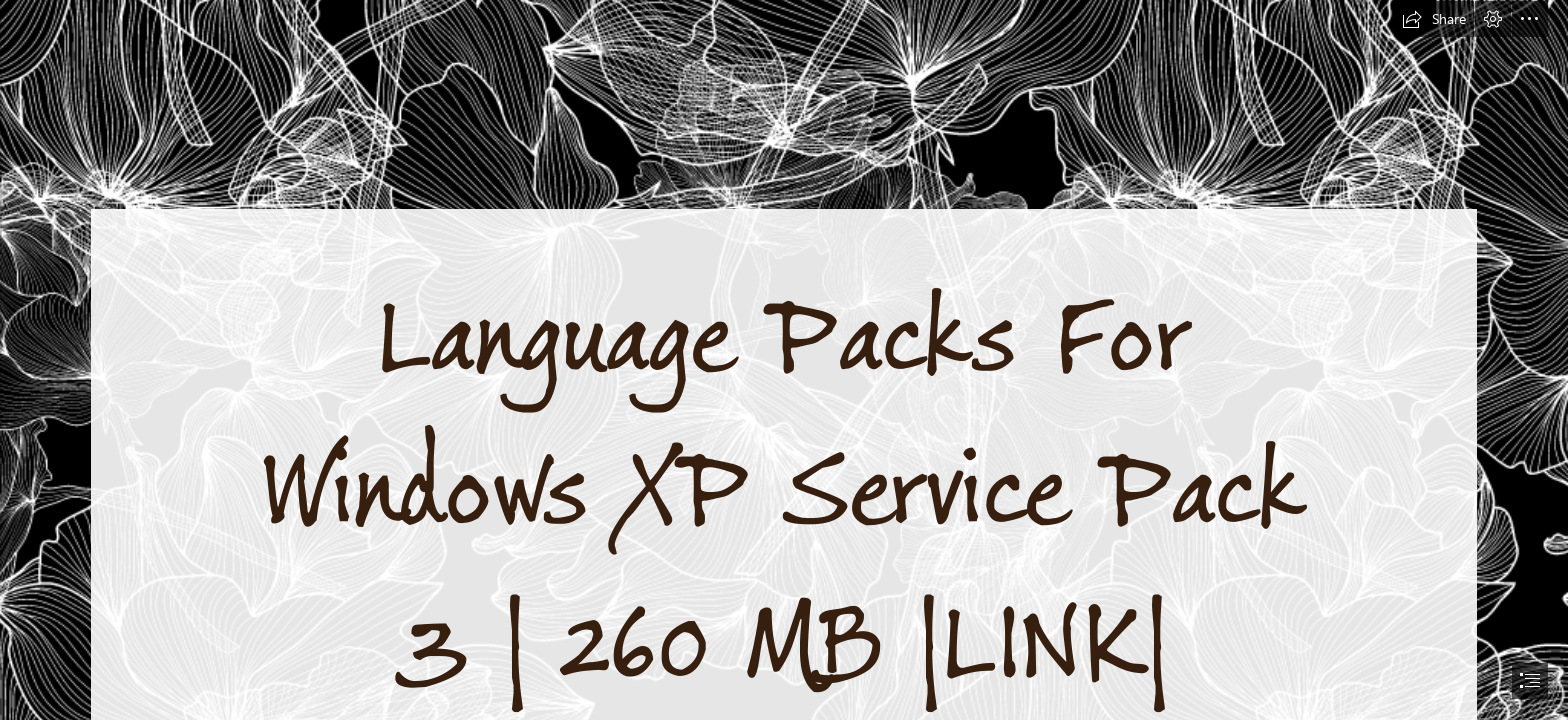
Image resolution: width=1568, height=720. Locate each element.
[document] (784, 360)
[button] (1434, 19)
